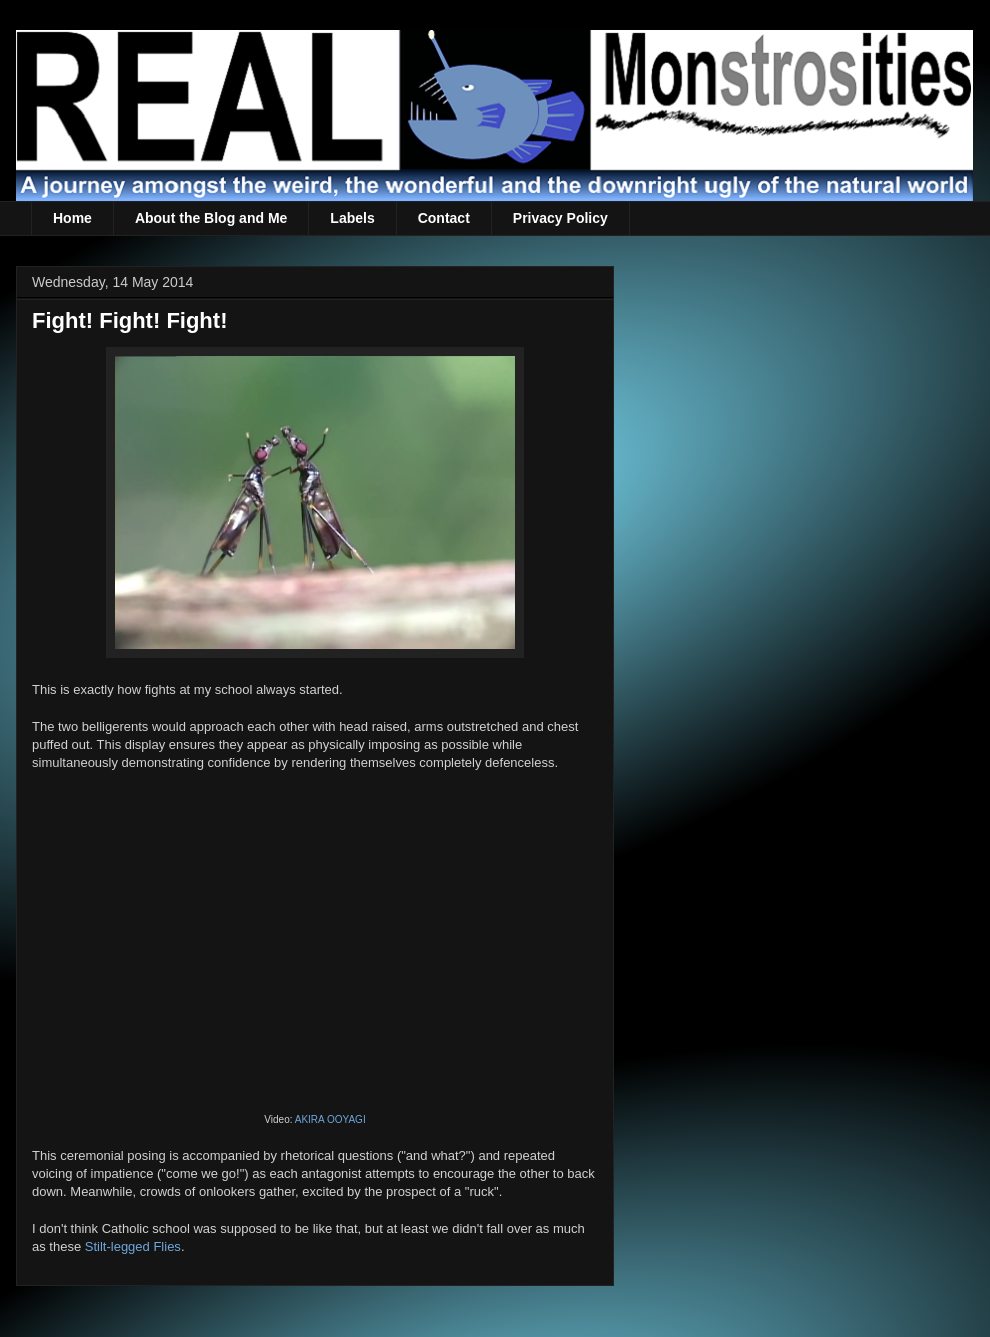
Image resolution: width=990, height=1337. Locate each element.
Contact (444, 218)
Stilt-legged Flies (133, 1246)
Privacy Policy (560, 218)
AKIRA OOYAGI (330, 1119)
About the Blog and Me (211, 218)
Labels (352, 218)
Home (72, 218)
